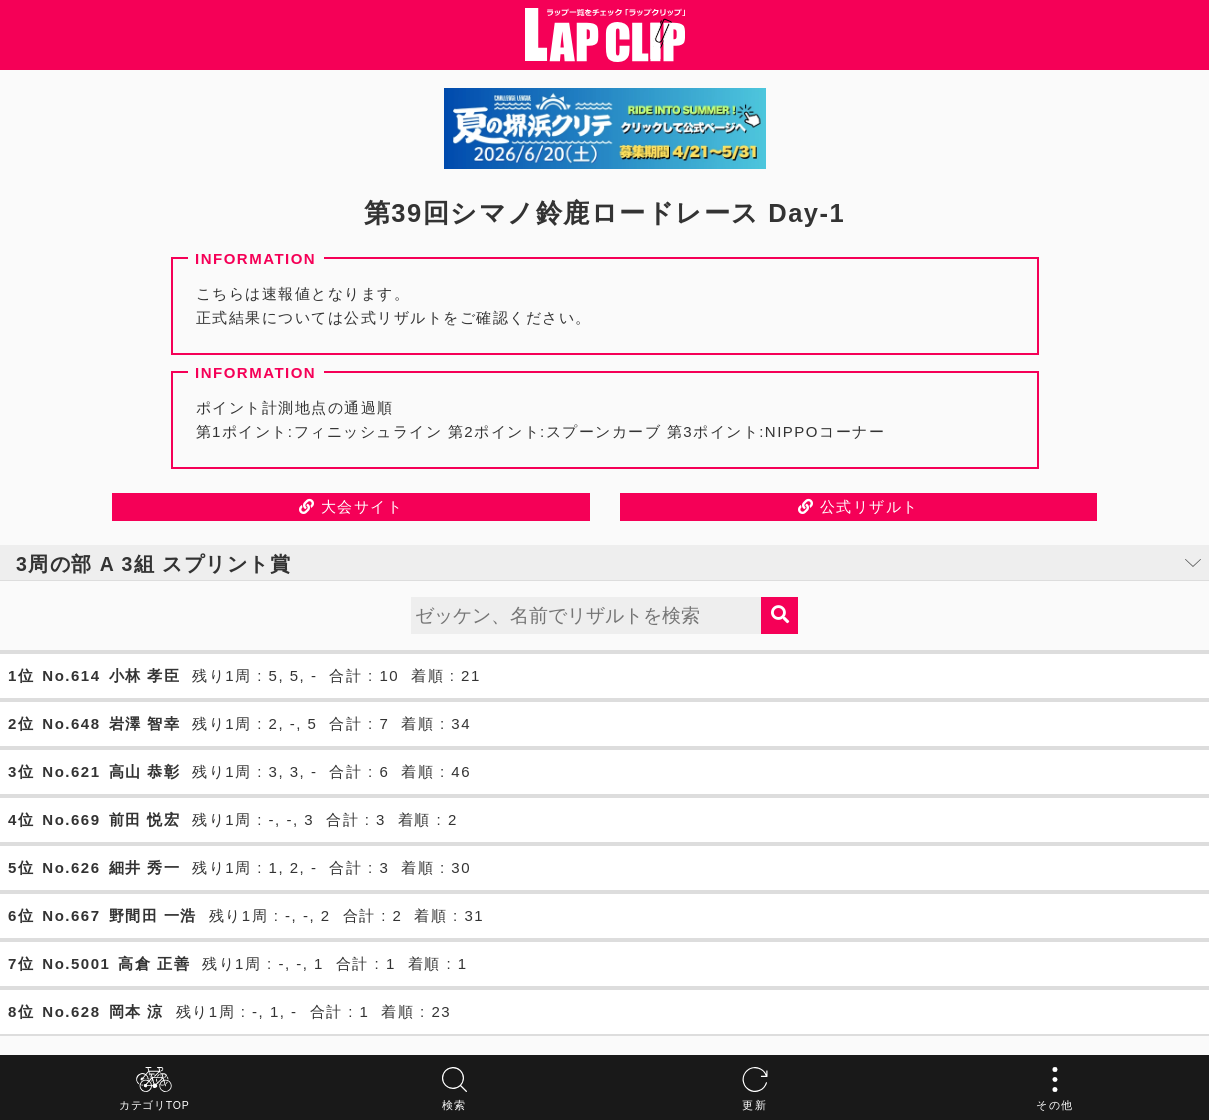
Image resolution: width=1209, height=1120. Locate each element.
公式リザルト (858, 506)
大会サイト (351, 506)
